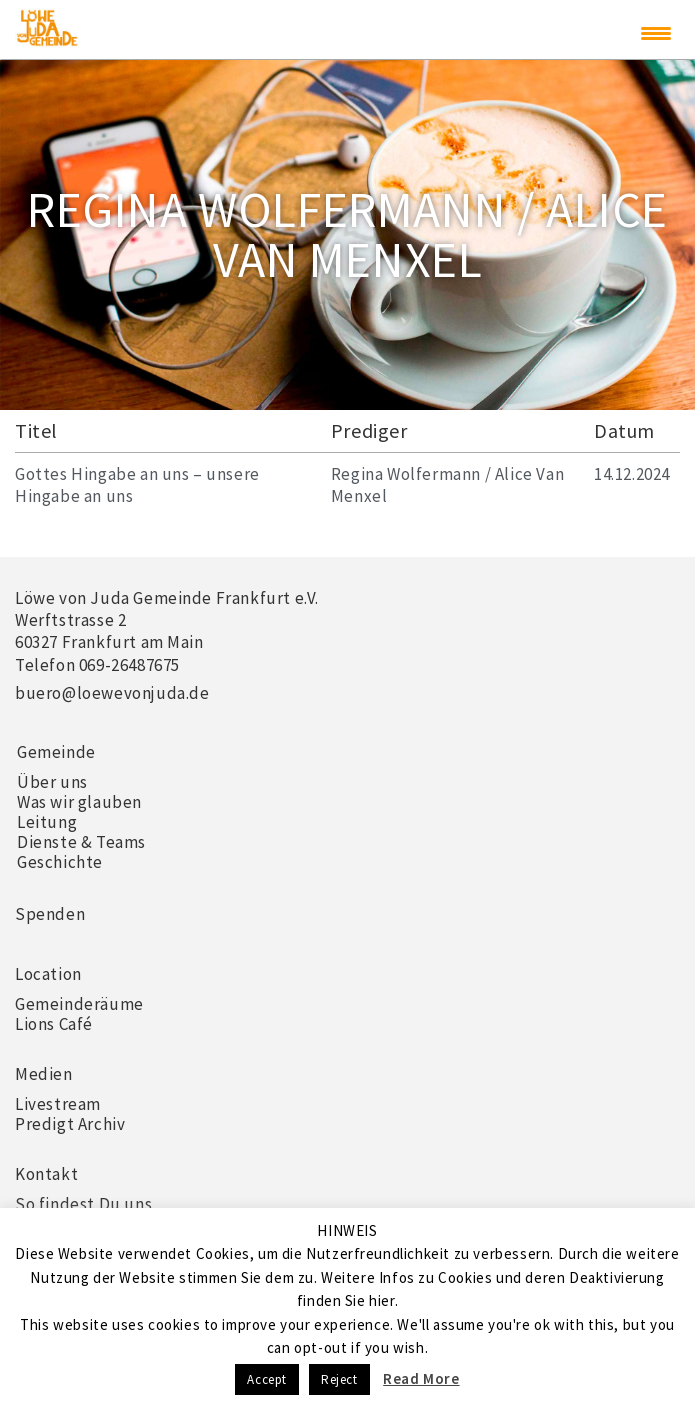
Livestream (58, 1104)
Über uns (52, 782)
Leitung (47, 822)
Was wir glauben (79, 802)
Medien (44, 1074)
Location (48, 974)
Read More (421, 1378)
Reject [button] (339, 1379)
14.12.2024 (632, 474)
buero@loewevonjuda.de (112, 693)
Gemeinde (56, 752)
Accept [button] (267, 1379)
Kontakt (46, 1174)
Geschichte (60, 862)
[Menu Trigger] (656, 33)
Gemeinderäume (79, 1004)
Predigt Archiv (70, 1124)
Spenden (50, 914)
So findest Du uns (83, 1204)
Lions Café (54, 1024)
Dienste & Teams (81, 842)
